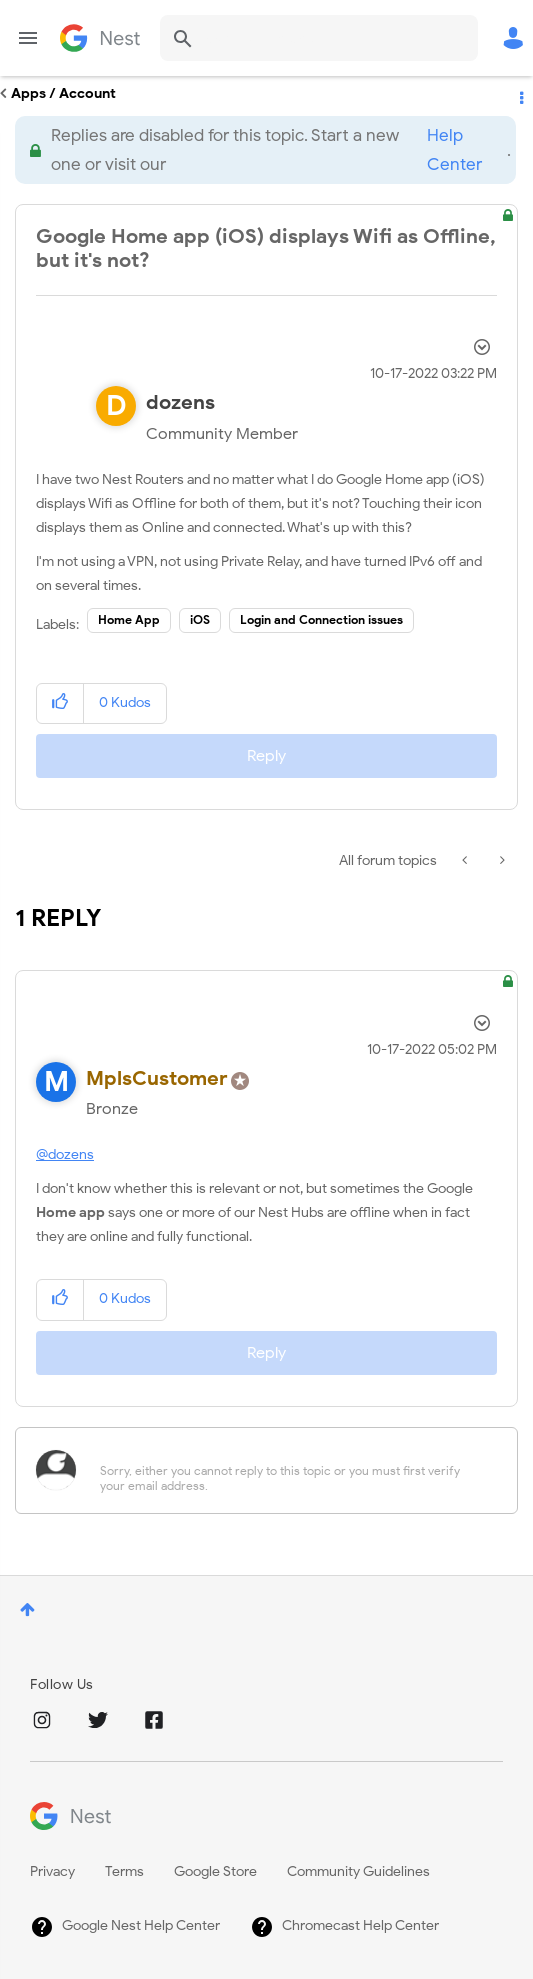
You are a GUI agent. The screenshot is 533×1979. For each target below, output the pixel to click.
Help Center (454, 150)
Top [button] (27, 1609)
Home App (129, 619)
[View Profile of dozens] (180, 402)
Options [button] (520, 94)
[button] (60, 703)
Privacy (52, 1871)
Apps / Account (63, 93)
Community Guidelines (358, 1871)
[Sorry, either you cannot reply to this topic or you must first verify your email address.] (292, 1470)
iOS (200, 619)
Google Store (215, 1871)
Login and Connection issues (321, 619)
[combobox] (319, 38)
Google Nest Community (100, 38)
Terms (124, 1871)
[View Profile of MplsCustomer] (157, 1078)
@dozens (65, 1154)
